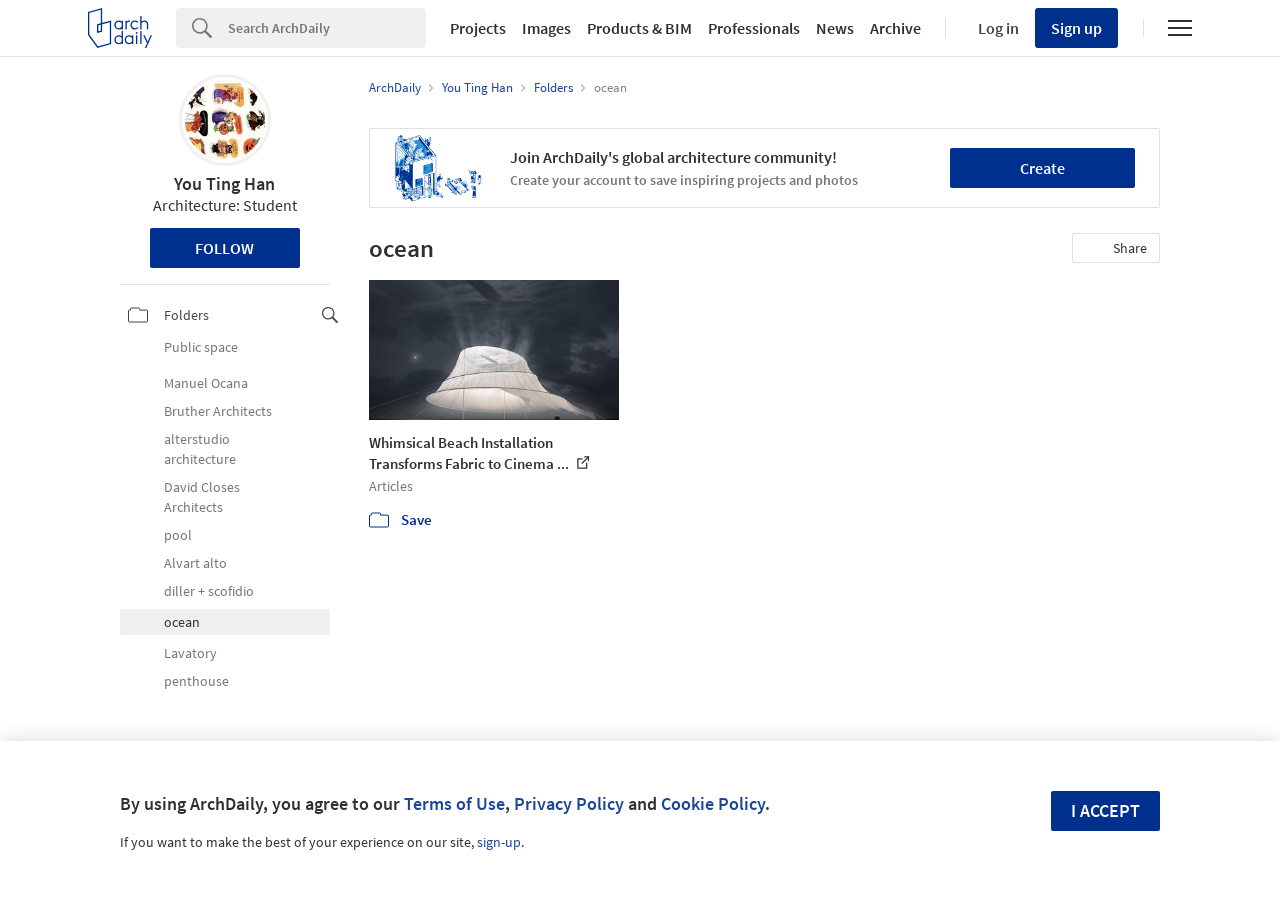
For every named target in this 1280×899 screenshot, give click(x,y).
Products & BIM (639, 28)
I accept (1105, 810)
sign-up (499, 842)
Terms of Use (454, 803)
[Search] (327, 28)
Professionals (754, 28)
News (835, 28)
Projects (478, 28)
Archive (895, 28)
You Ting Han (224, 183)
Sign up (1076, 28)
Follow (224, 248)
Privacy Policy (569, 803)
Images (546, 28)
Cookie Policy (713, 803)
